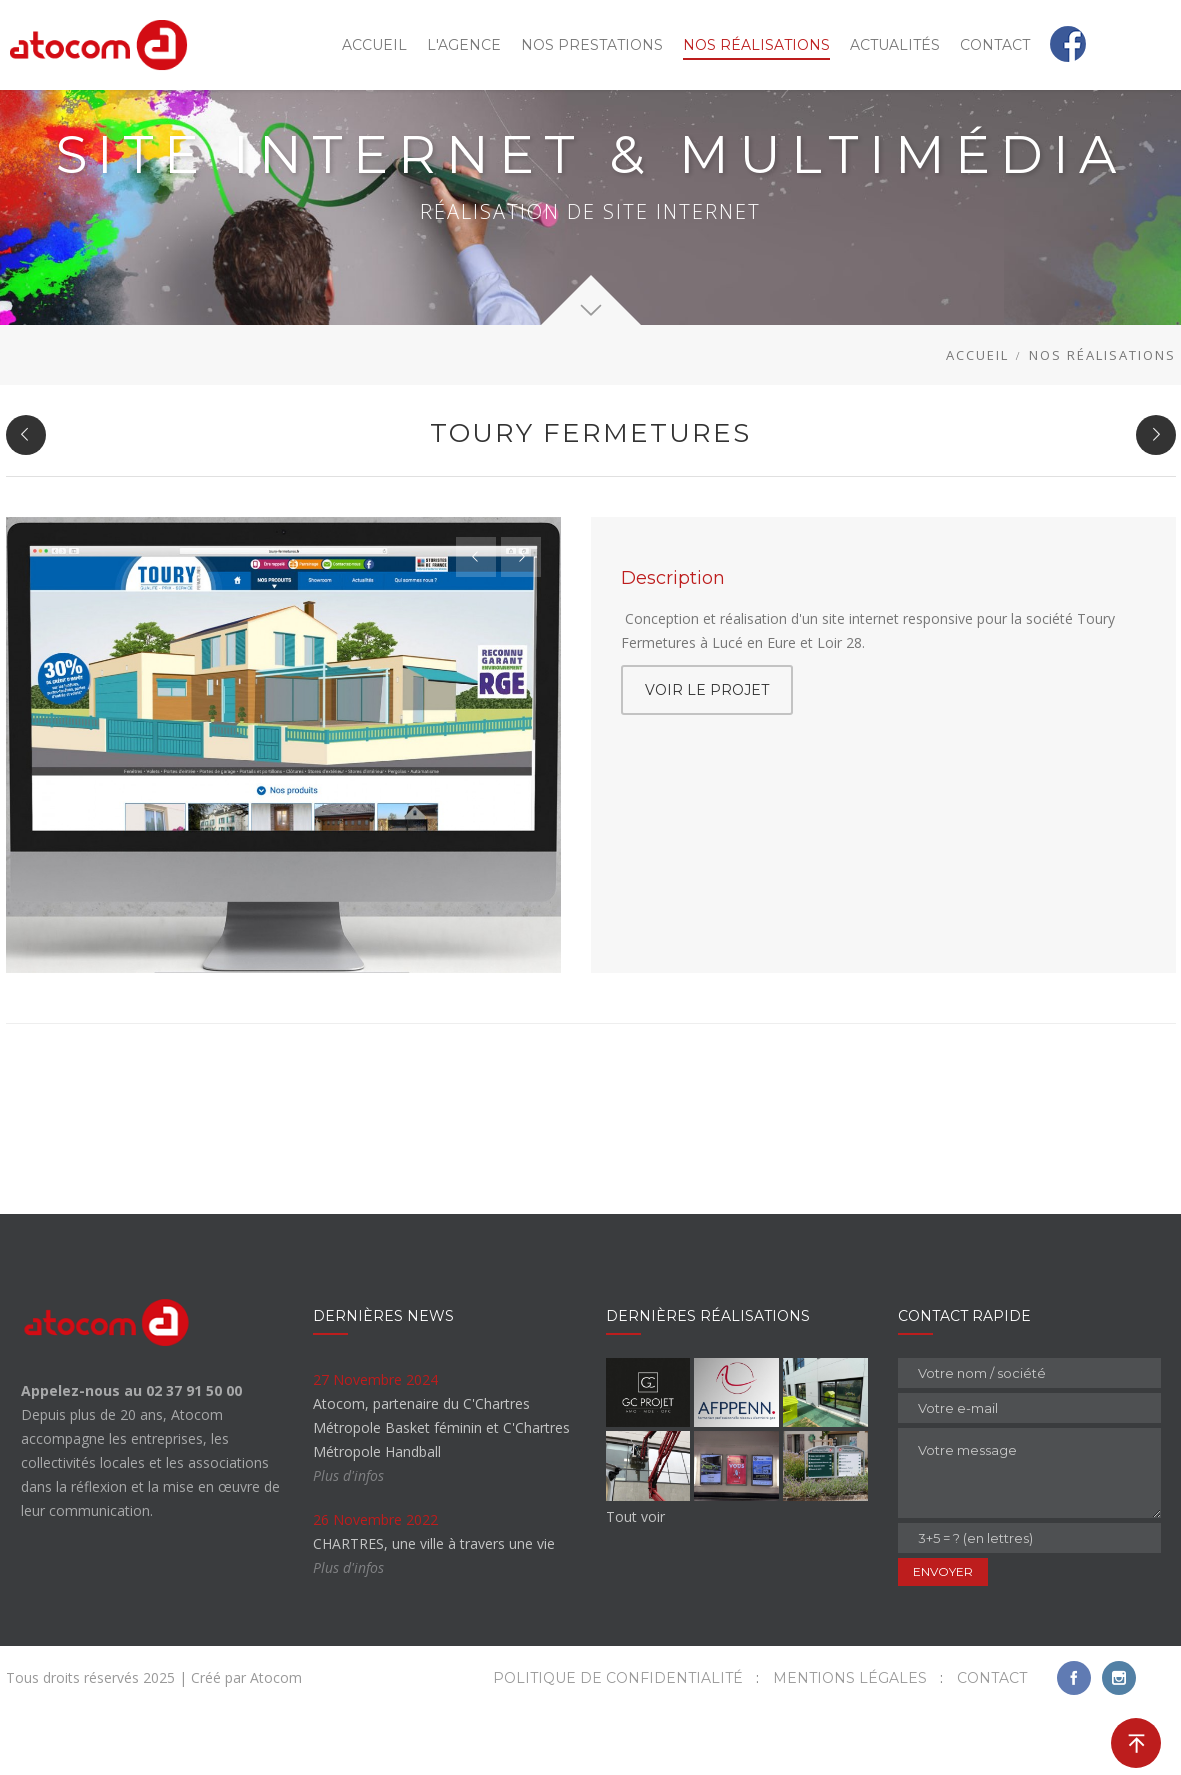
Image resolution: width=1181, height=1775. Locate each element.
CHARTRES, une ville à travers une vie (434, 1608)
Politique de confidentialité (618, 1743)
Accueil (977, 420)
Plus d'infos (348, 1540)
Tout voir (635, 1581)
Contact (992, 1743)
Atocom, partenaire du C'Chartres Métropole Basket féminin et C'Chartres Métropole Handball (441, 1492)
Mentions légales (850, 1743)
